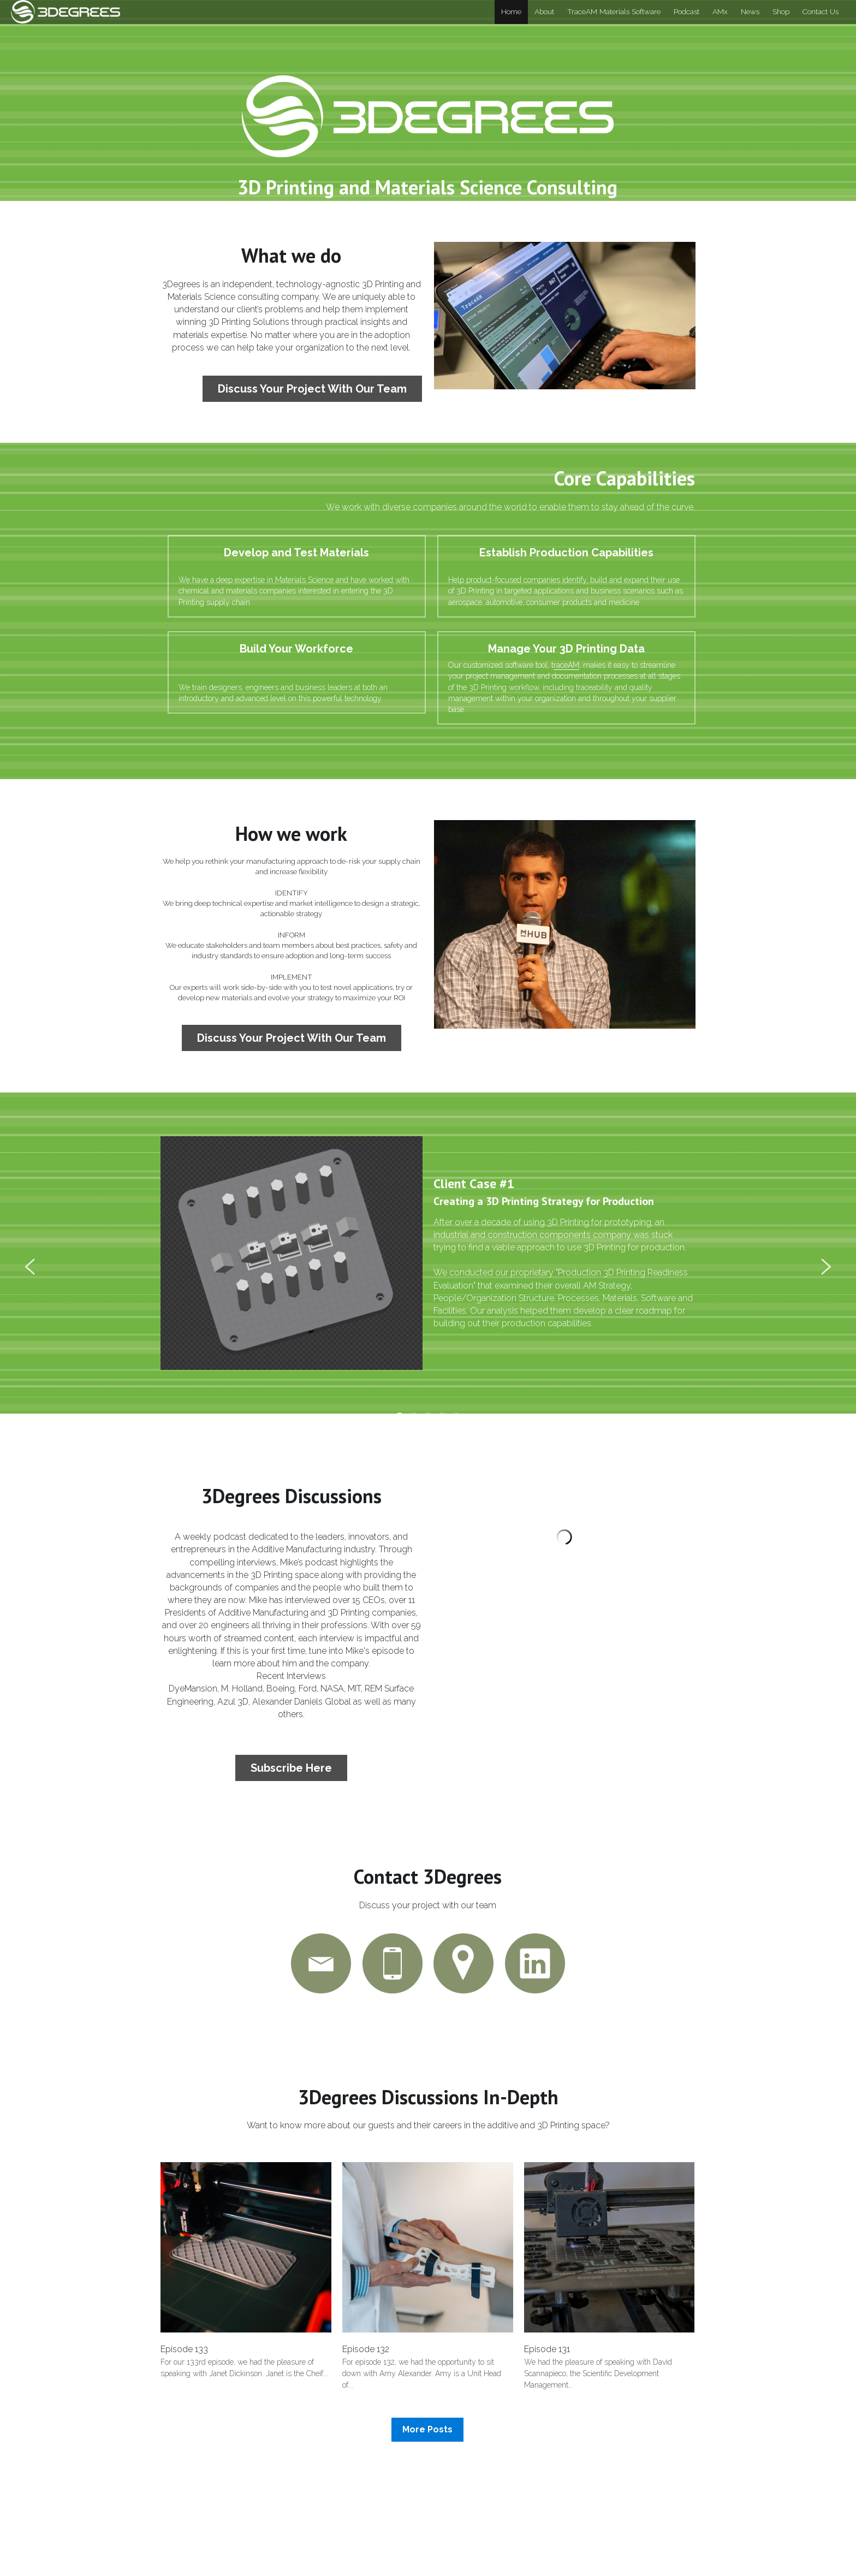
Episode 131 (547, 2355)
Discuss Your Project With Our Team (310, 389)
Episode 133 (184, 2355)
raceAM (596, 603)
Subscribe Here (290, 1767)
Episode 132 (365, 2355)
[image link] (65, 10)
